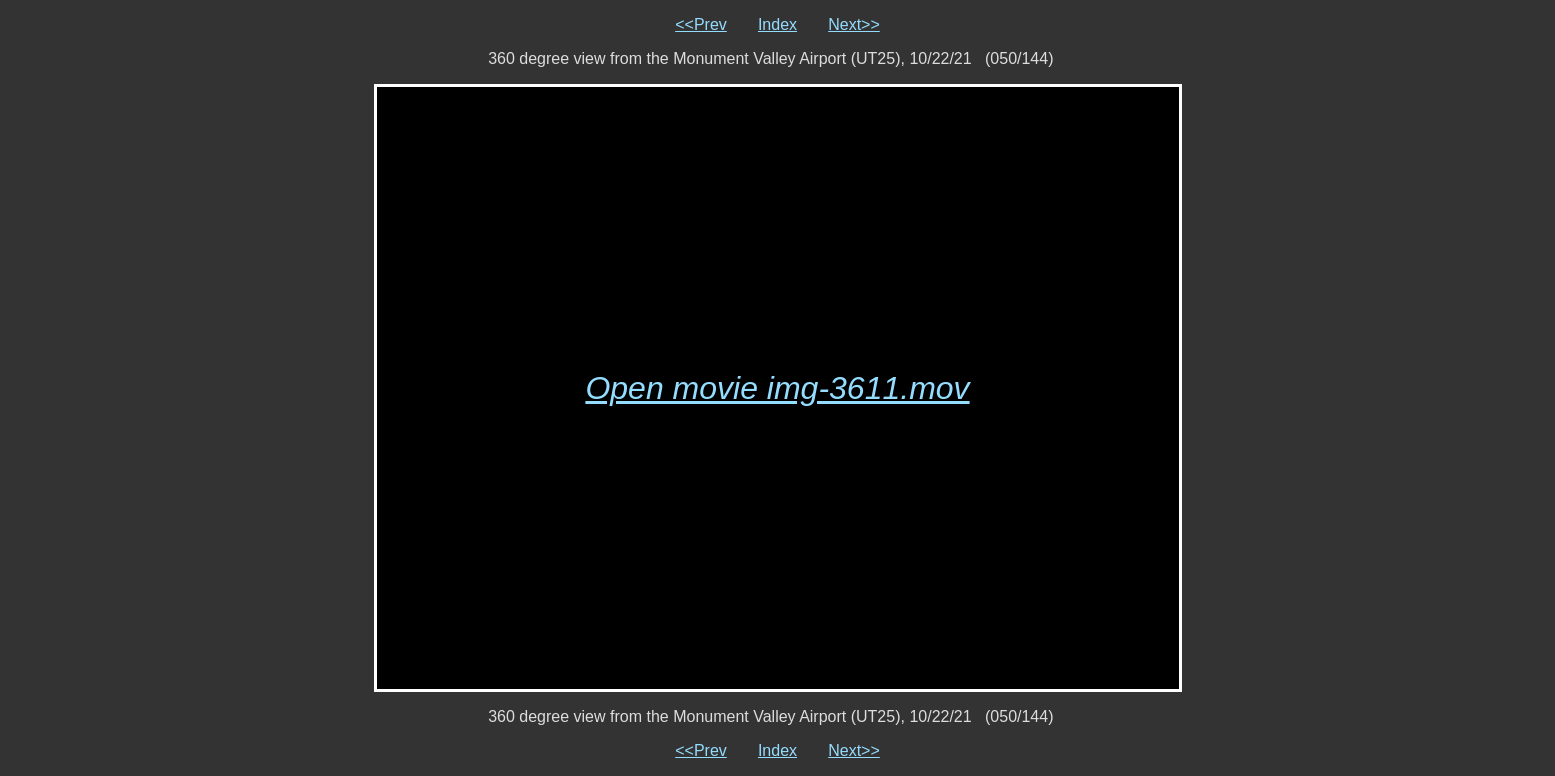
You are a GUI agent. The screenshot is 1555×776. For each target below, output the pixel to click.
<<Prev (701, 24)
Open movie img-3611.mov (777, 388)
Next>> (854, 24)
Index (777, 24)
